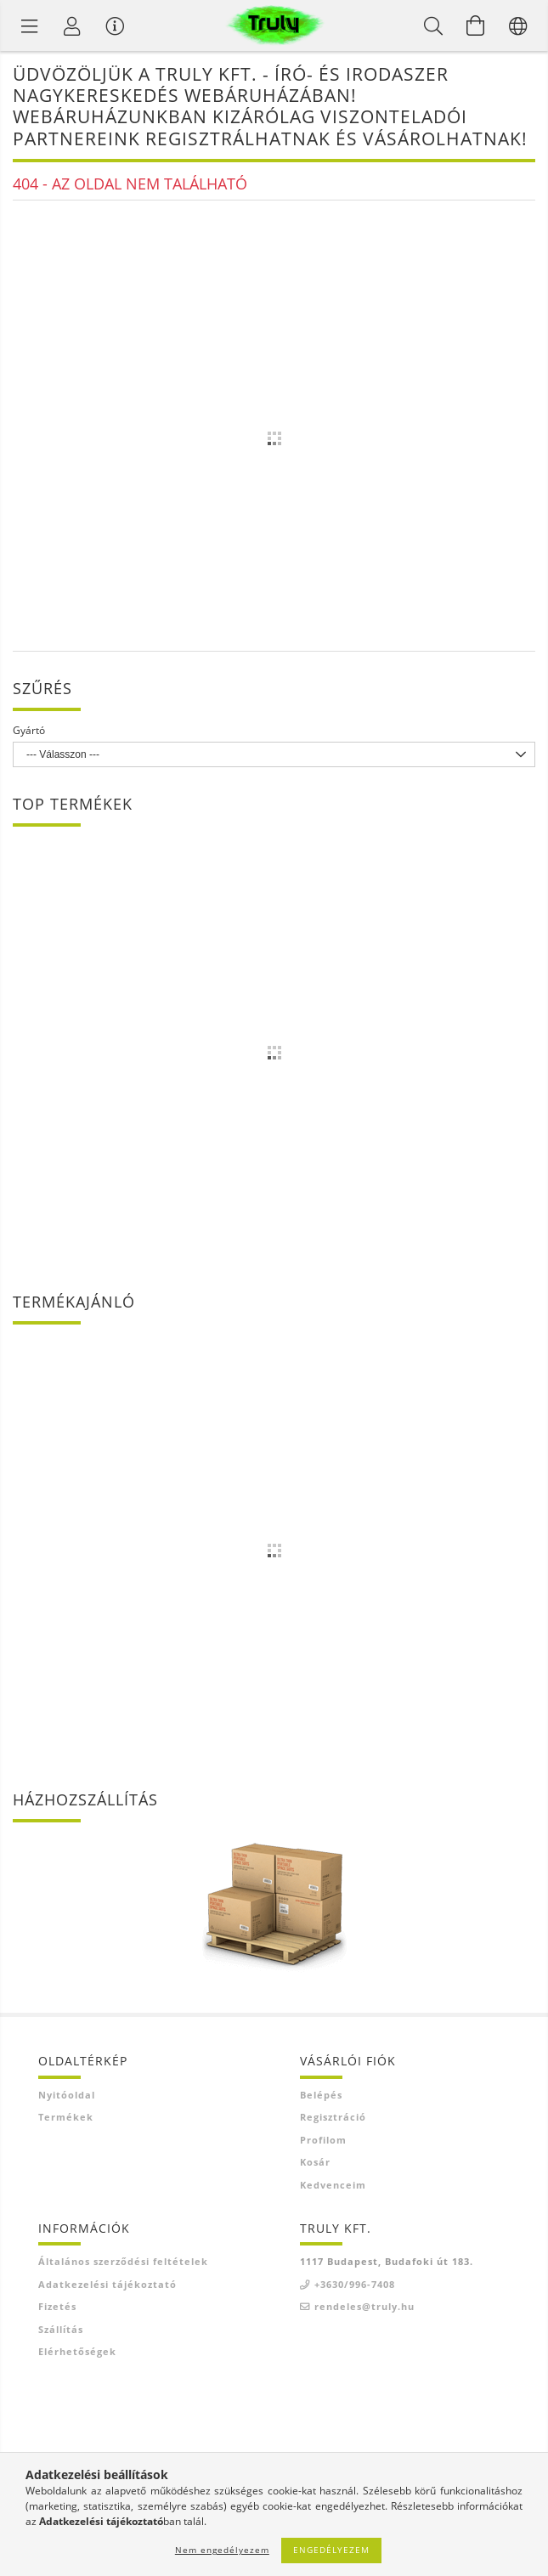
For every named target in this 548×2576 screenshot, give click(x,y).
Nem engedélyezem (222, 2550)
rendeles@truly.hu (364, 2306)
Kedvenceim (333, 2184)
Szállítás (60, 2329)
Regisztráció (333, 2116)
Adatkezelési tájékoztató (107, 2284)
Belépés (321, 2094)
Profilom (323, 2139)
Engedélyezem (331, 2550)
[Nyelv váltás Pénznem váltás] (518, 25)
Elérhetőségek (77, 2351)
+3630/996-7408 (354, 2284)
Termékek (65, 2116)
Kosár (315, 2161)
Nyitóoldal (66, 2094)
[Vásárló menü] (115, 25)
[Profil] (72, 25)
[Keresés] (433, 25)
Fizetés (57, 2306)
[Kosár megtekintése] (476, 25)
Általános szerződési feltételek (123, 2261)
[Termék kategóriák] (30, 25)
